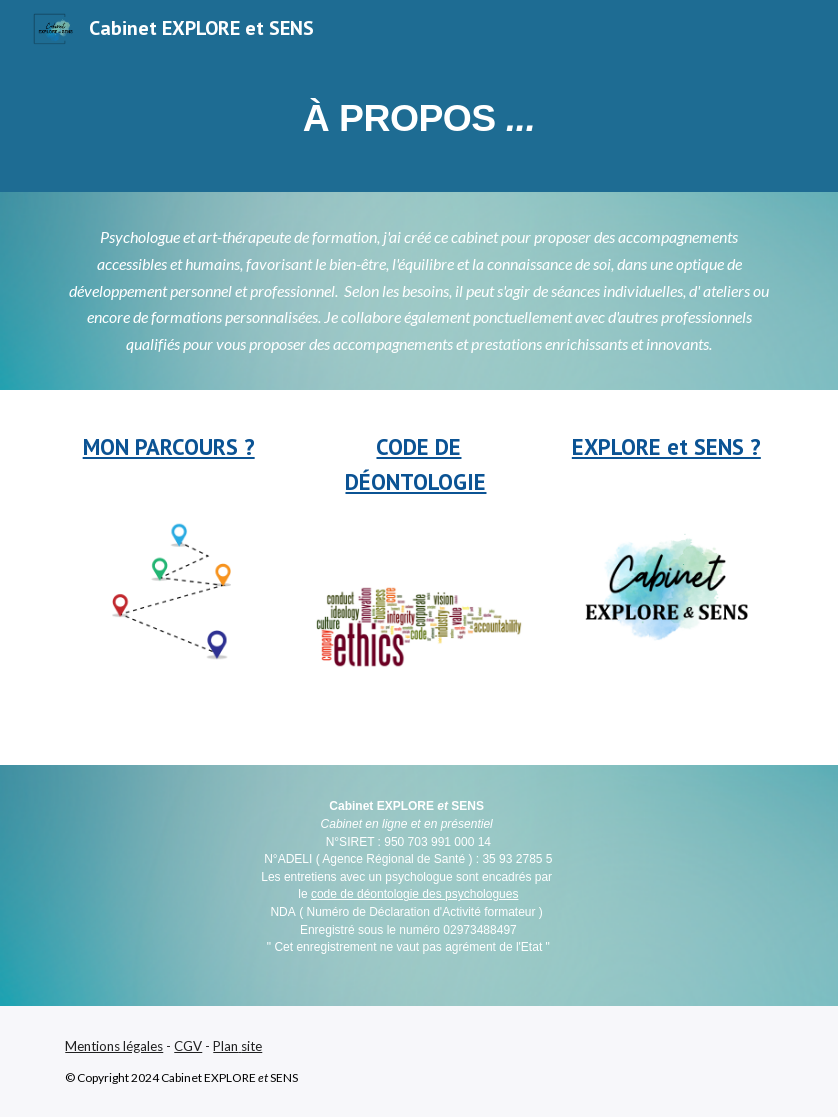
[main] (418, 124)
